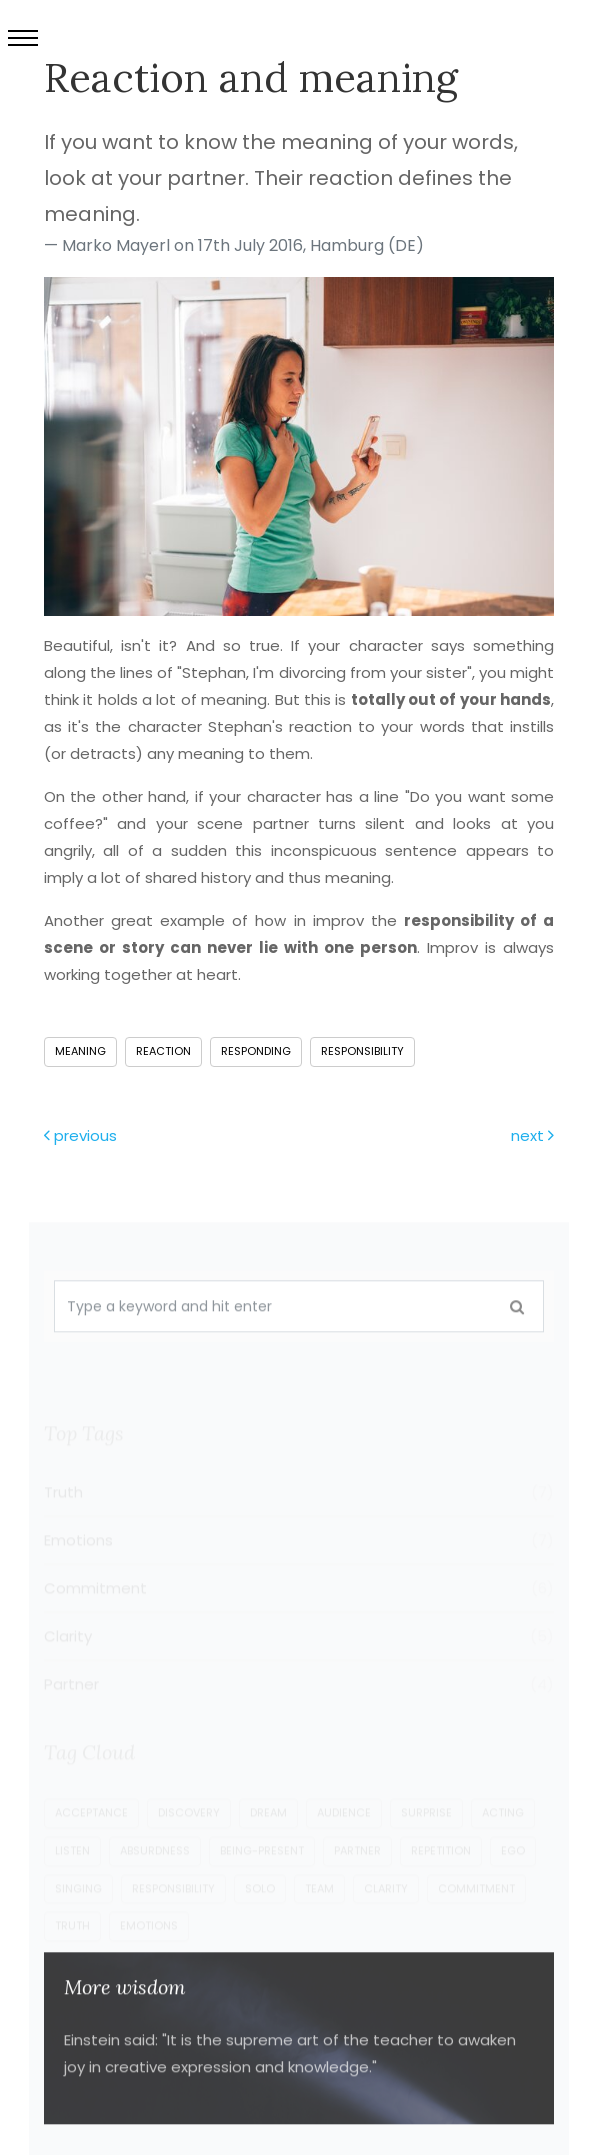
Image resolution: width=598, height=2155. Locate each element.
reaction (163, 1051)
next (532, 1135)
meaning (80, 1051)
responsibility (362, 1051)
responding (256, 1051)
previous (80, 1135)
